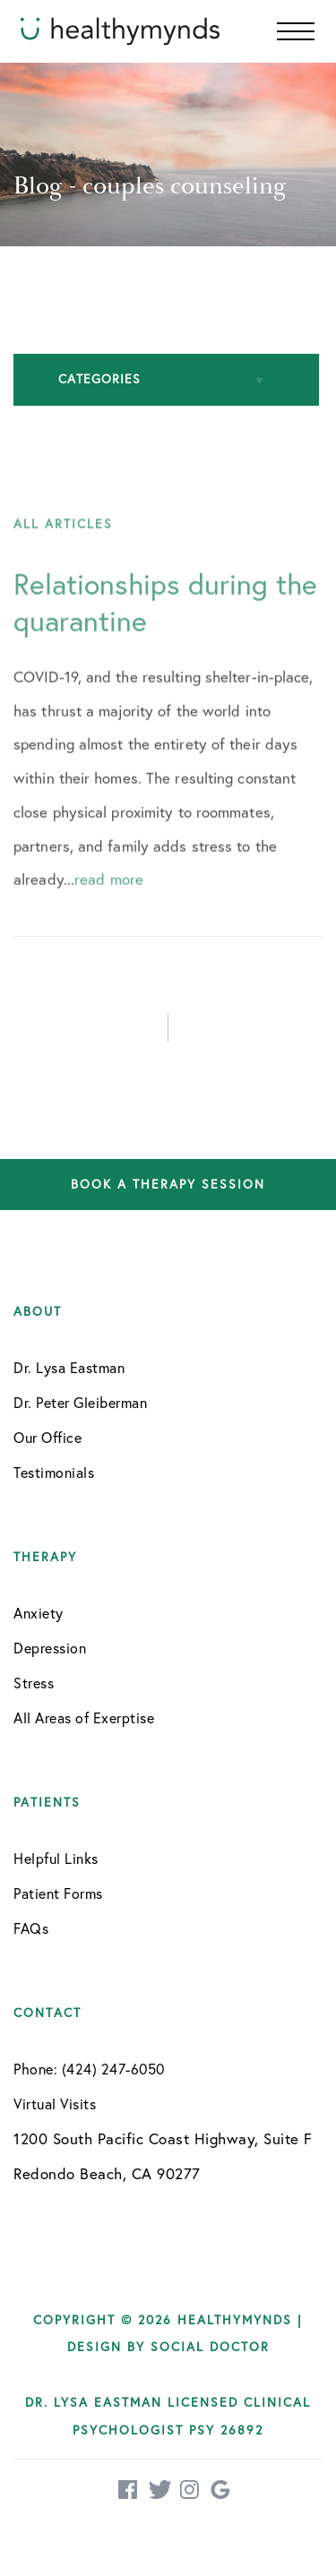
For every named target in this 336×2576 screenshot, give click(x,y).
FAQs (30, 1928)
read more (108, 900)
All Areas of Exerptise (83, 1718)
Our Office (47, 1438)
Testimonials (53, 1472)
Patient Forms (58, 1893)
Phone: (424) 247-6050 (89, 2069)
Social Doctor (210, 2347)
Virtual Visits (54, 2104)
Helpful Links (56, 1859)
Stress (33, 1683)
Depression (49, 1648)
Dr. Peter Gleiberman (80, 1403)
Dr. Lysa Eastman (69, 1368)
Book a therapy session (168, 1184)
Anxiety (38, 1613)
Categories (99, 379)
